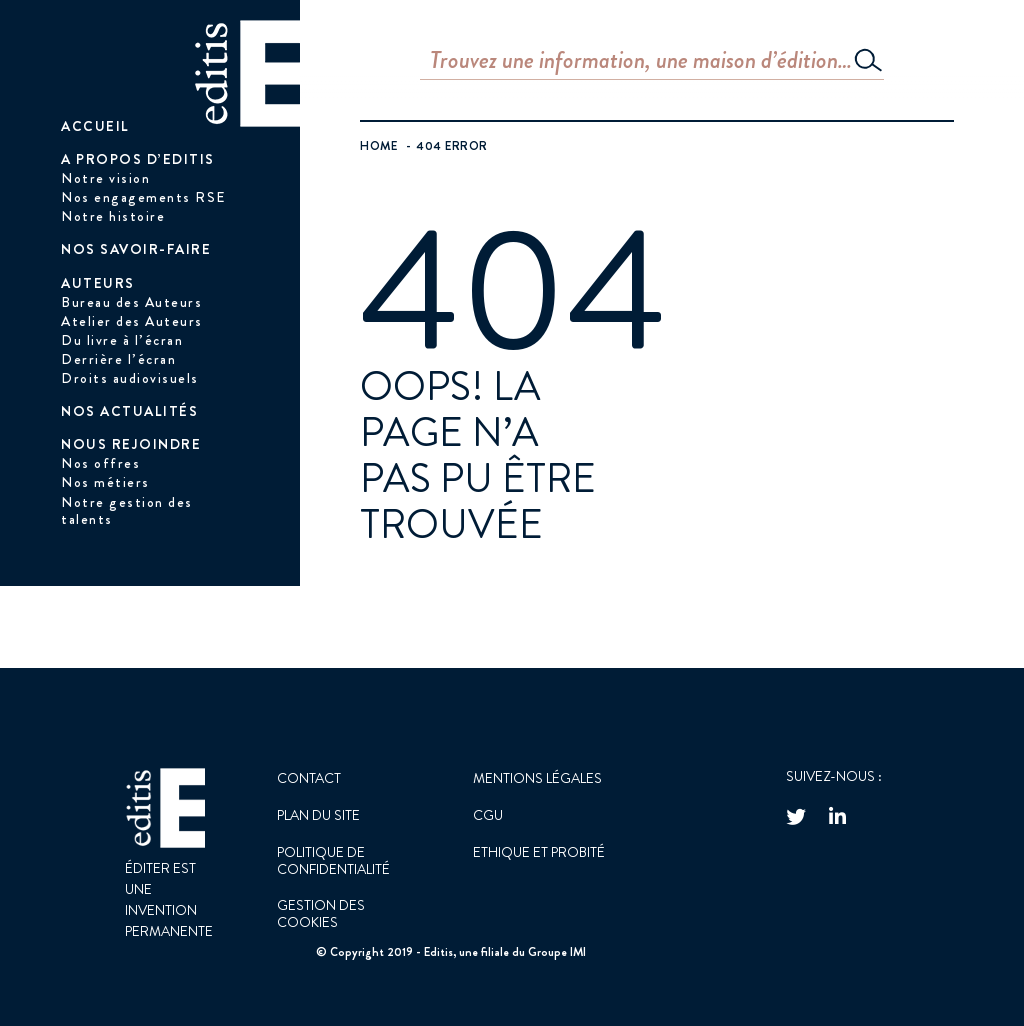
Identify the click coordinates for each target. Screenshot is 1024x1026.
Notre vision (105, 178)
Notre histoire (113, 216)
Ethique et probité (539, 852)
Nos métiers (105, 482)
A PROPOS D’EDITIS (138, 159)
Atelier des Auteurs (132, 321)
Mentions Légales (537, 778)
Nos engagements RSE (143, 197)
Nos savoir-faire (136, 249)
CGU (488, 815)
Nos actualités (129, 411)
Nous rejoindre (131, 444)
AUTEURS (98, 283)
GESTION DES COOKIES (321, 913)
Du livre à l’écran (122, 340)
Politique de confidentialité (333, 860)
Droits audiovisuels (130, 378)
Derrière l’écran (118, 359)
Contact (309, 778)
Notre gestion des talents (127, 510)
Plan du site (318, 815)
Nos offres (100, 463)
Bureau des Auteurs (131, 302)
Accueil (95, 126)
